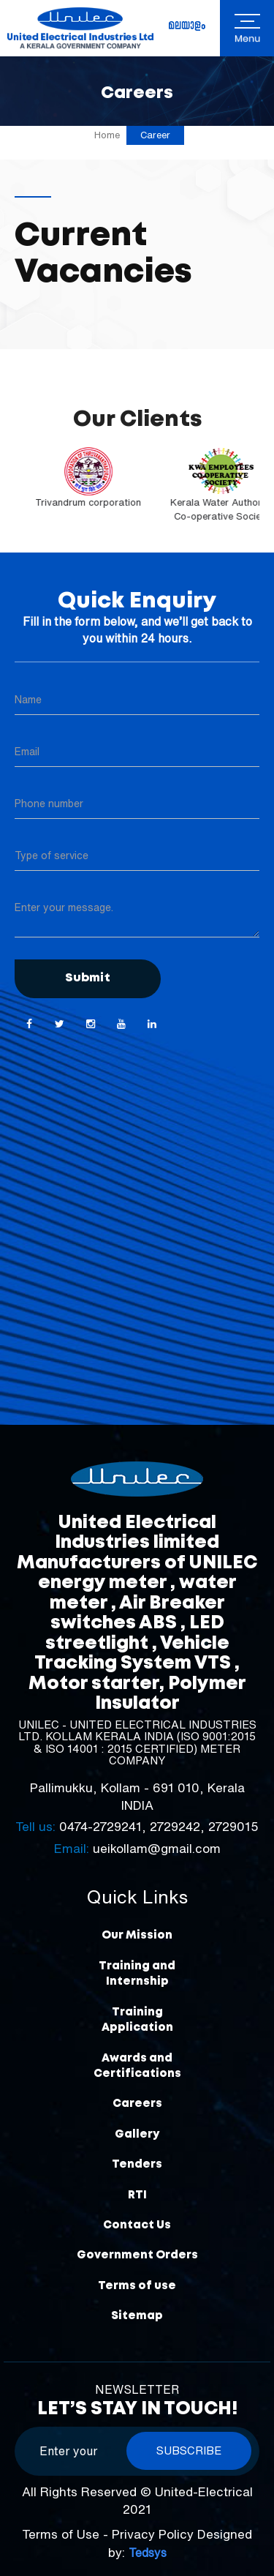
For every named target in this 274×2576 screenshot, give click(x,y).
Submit (87, 978)
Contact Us (137, 2225)
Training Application (137, 2020)
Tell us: (35, 1826)
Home (107, 135)
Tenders (137, 2165)
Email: (71, 1848)
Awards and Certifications (137, 2066)
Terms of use (137, 2286)
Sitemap (137, 2316)
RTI (137, 2195)
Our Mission (137, 1936)
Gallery (137, 2135)
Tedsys (148, 2552)
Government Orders (137, 2255)
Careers (137, 2104)
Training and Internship (137, 1974)
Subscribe (188, 2450)
